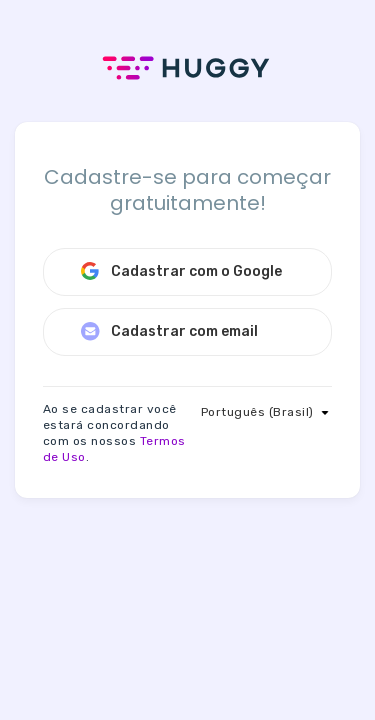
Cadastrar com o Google (181, 271)
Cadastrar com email (169, 331)
